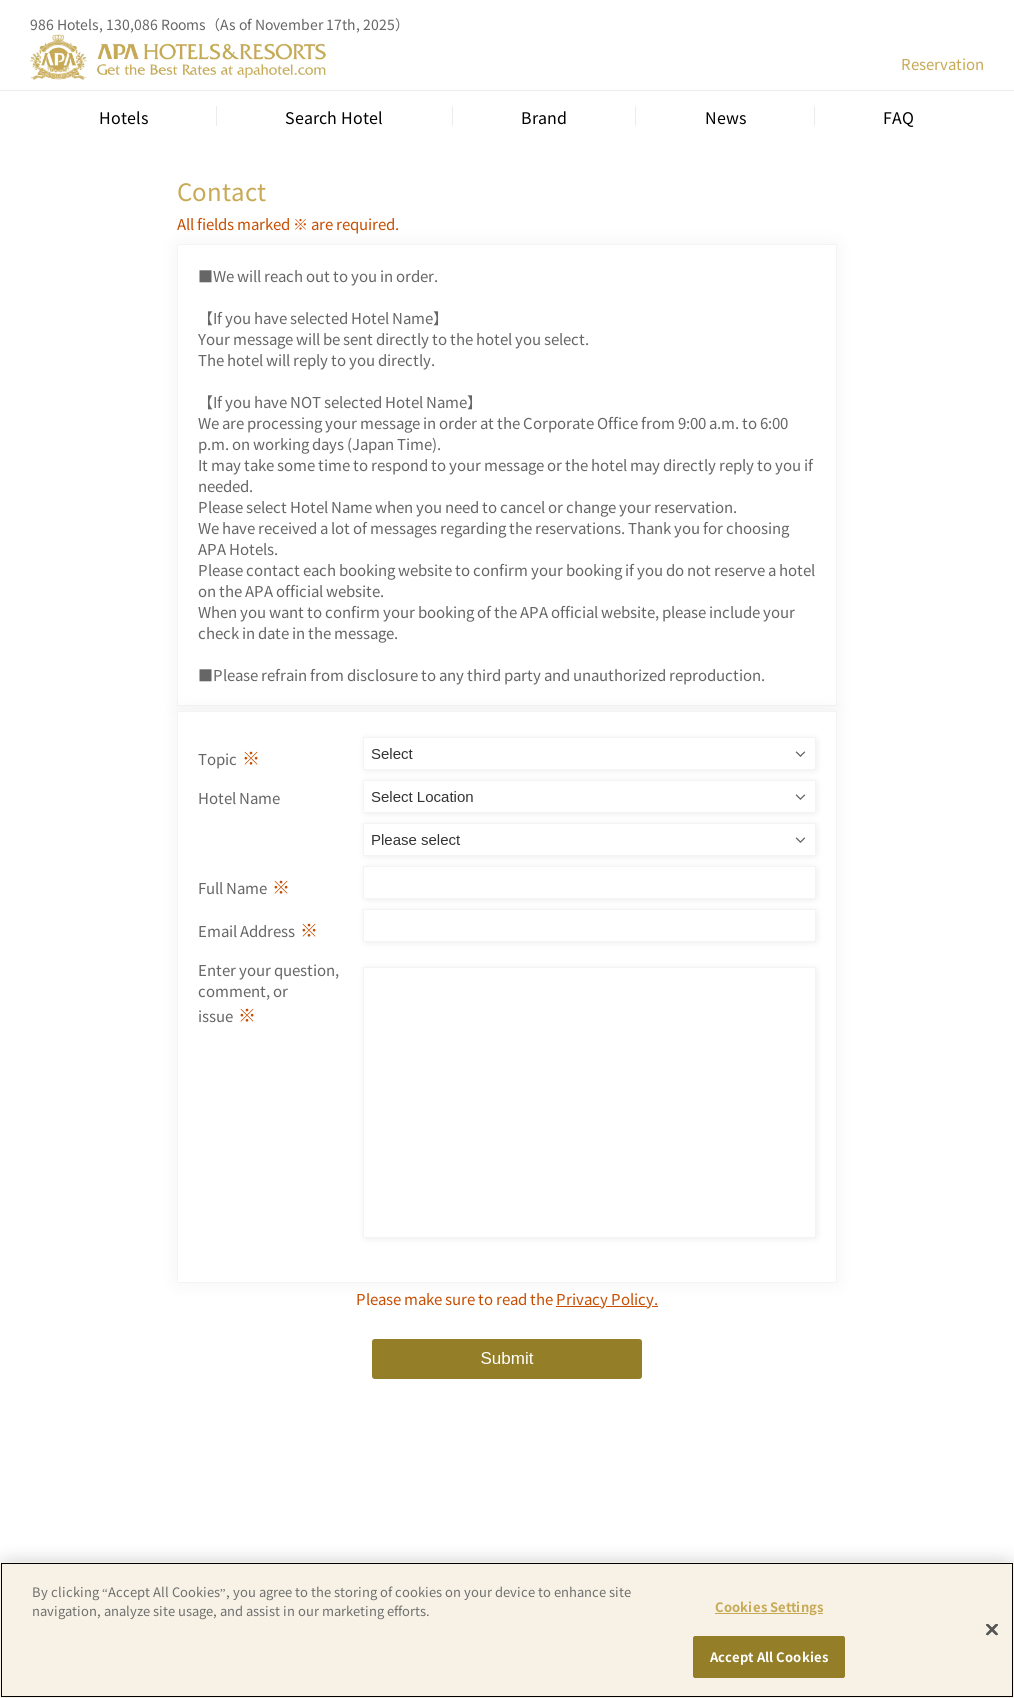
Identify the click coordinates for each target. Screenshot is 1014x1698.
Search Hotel (334, 117)
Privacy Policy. (607, 1343)
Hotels (123, 117)
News (725, 117)
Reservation (942, 63)
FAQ (898, 117)
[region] (507, 1630)
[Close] (992, 1629)
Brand (544, 117)
